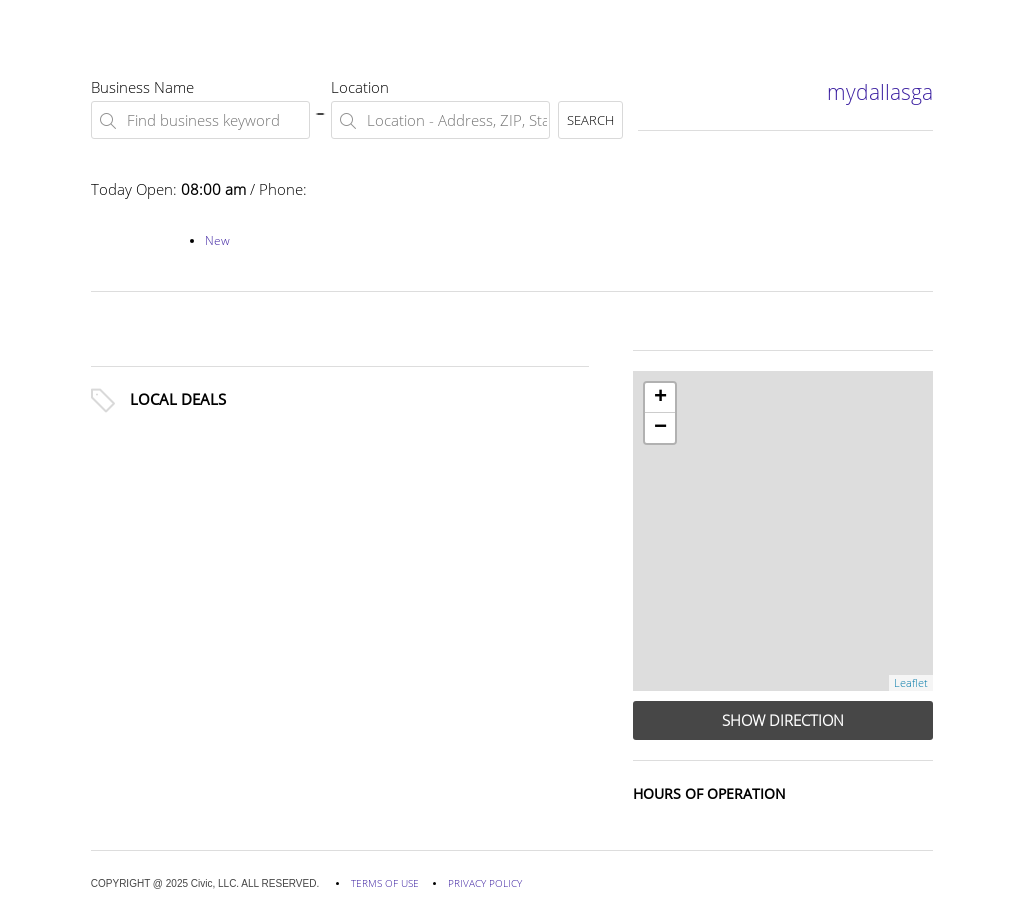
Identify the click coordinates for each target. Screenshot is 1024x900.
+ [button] (660, 398)
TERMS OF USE (385, 883)
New (217, 240)
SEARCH (590, 120)
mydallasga (880, 92)
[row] (783, 531)
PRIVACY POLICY (485, 883)
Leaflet (911, 682)
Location (360, 87)
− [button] (660, 428)
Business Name (142, 87)
